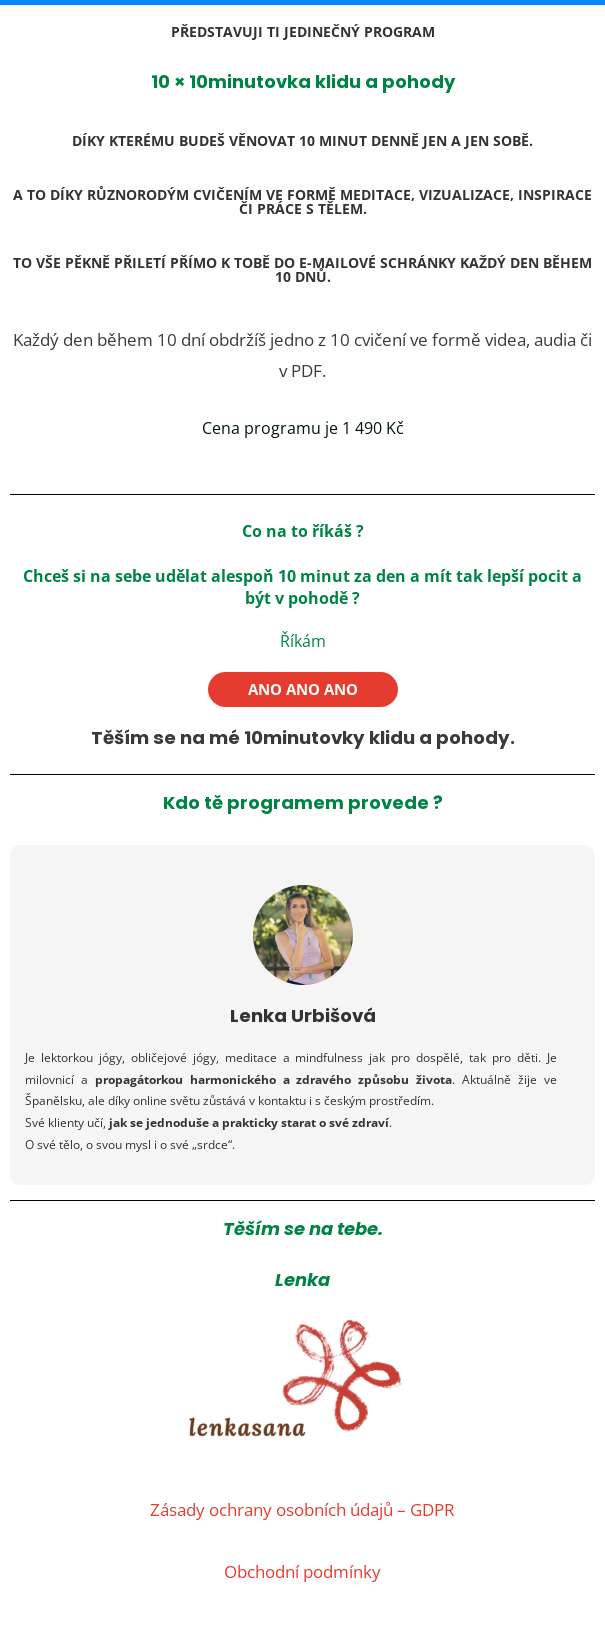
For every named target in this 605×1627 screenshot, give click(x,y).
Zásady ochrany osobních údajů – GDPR (302, 1509)
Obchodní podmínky (302, 1570)
